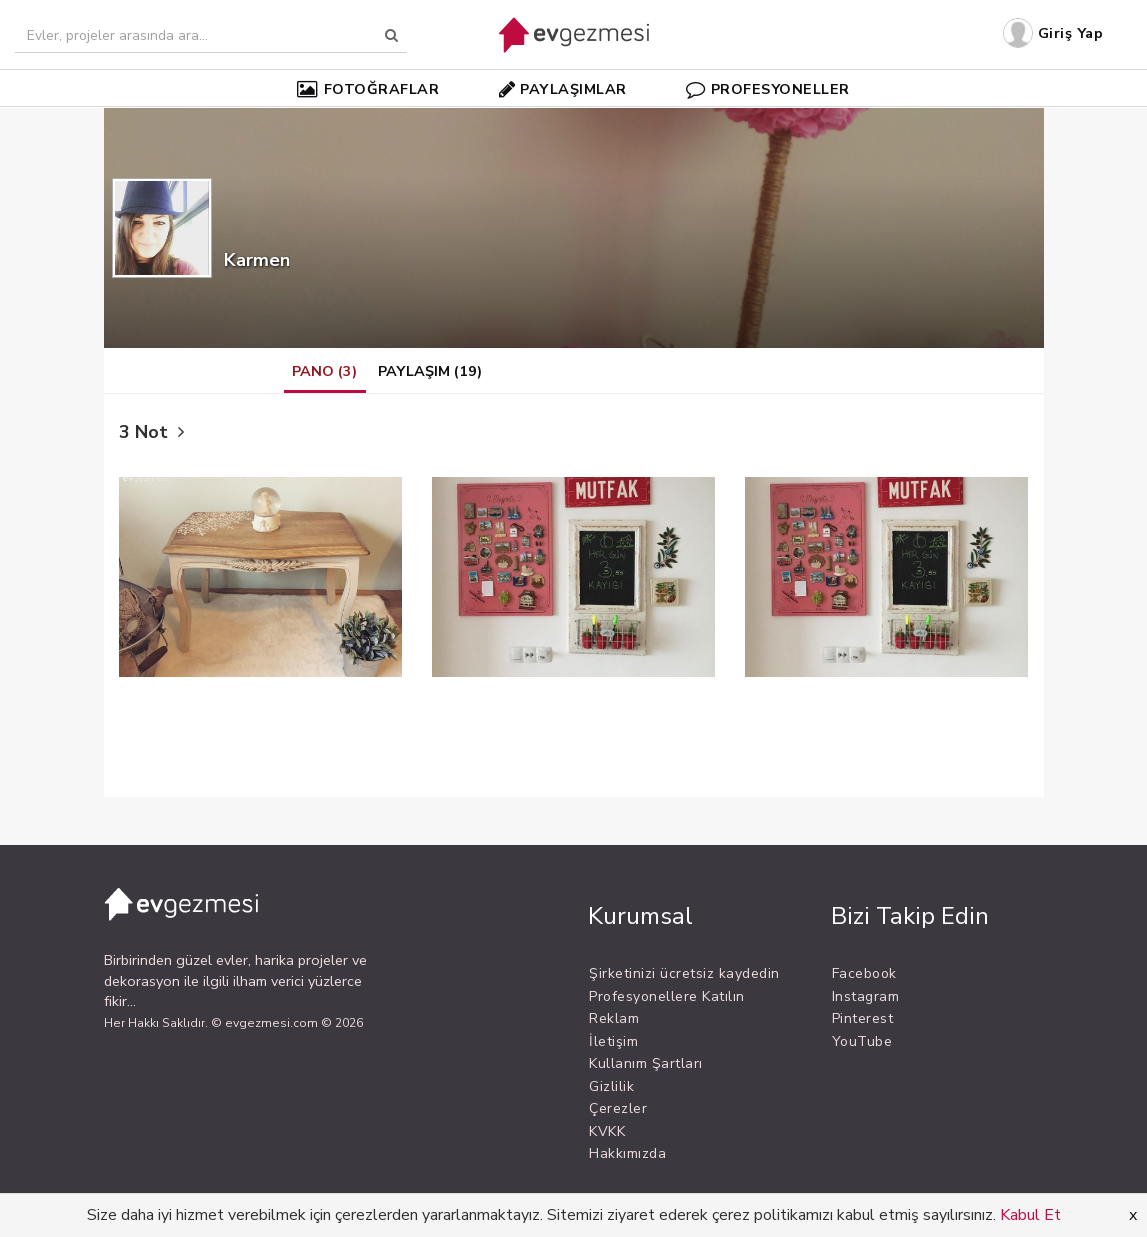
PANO (324, 371)
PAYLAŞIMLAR (563, 89)
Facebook (864, 973)
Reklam (614, 1018)
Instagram (866, 996)
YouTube (862, 1041)
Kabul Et (1030, 1215)
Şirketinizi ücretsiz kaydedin (684, 973)
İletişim (613, 1041)
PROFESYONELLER (768, 89)
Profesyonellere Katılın (667, 996)
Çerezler (618, 1108)
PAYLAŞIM (430, 371)
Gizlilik (611, 1086)
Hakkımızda (627, 1153)
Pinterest (863, 1018)
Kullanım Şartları (646, 1063)
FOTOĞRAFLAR (368, 89)
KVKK (607, 1131)
